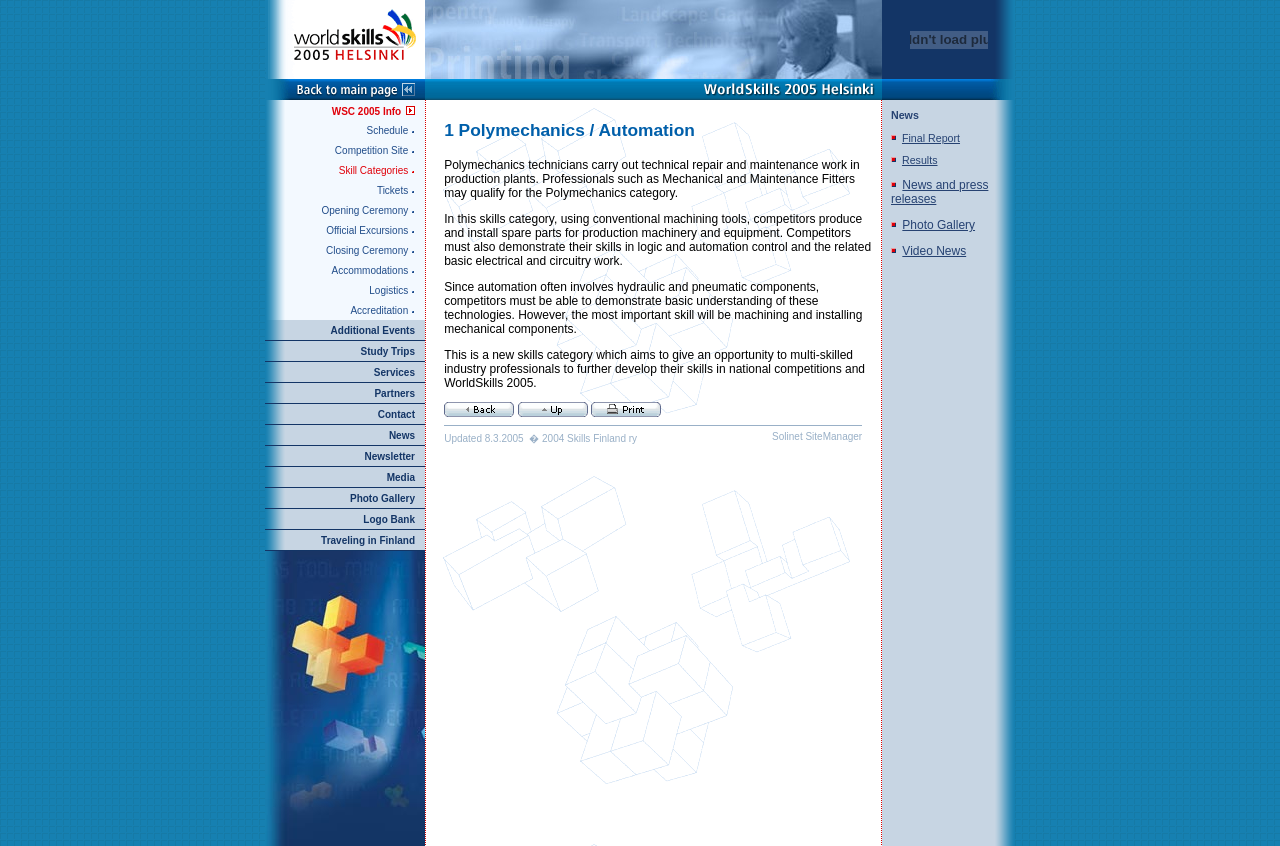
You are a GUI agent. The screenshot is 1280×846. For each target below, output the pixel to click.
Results (920, 160)
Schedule (388, 130)
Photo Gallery (382, 498)
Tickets (392, 190)
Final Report (931, 138)
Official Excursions (367, 230)
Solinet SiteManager (817, 436)
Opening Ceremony (365, 210)
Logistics (388, 290)
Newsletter (389, 456)
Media (401, 477)
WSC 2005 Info (366, 111)
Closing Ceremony (367, 250)
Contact (396, 414)
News (402, 435)
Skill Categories (373, 170)
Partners (394, 393)
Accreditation (379, 310)
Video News (934, 251)
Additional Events (373, 330)
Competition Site (371, 150)
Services (394, 372)
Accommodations (370, 270)
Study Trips (388, 351)
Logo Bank (389, 519)
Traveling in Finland (368, 540)
